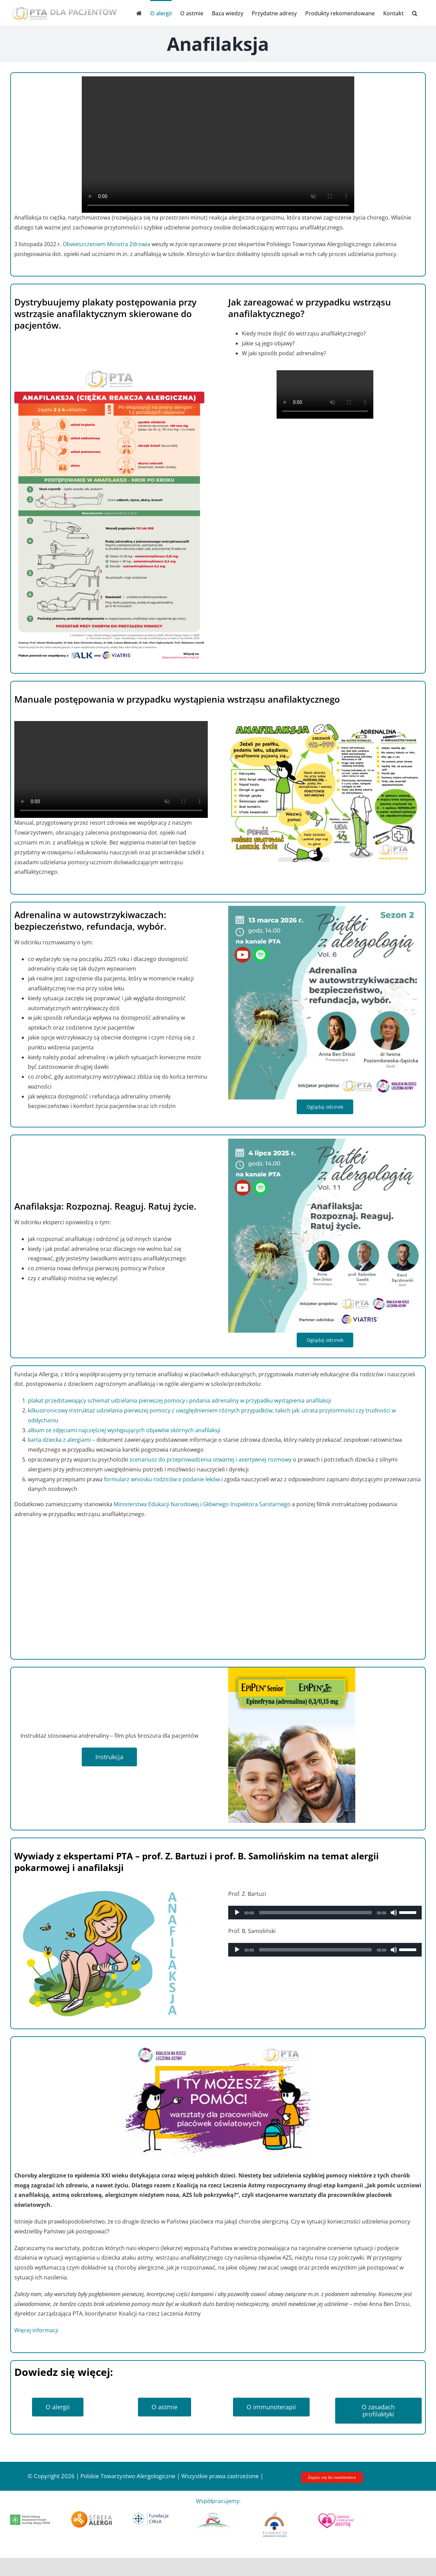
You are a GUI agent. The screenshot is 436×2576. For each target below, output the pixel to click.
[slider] (315, 1912)
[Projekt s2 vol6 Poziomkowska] (325, 908)
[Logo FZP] (275, 2514)
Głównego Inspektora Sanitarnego (247, 1504)
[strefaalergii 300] (91, 2514)
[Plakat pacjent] (111, 373)
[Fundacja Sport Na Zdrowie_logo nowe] (213, 2514)
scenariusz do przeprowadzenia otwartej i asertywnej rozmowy (210, 1459)
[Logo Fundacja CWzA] (153, 2514)
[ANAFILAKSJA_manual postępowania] (325, 724)
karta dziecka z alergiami (60, 1439)
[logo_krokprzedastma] (336, 2514)
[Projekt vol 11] (325, 1141)
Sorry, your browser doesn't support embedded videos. (218, 144)
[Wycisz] (393, 1912)
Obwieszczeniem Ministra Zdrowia (106, 244)
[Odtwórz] (237, 1912)
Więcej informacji (36, 2330)
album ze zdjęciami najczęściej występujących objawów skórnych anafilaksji (124, 1430)
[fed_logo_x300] (30, 2517)
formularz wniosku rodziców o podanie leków (162, 1479)
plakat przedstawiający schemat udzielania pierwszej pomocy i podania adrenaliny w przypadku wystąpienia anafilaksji (179, 1400)
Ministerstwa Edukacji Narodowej (156, 1504)
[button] (414, 13)
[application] (325, 1912)
